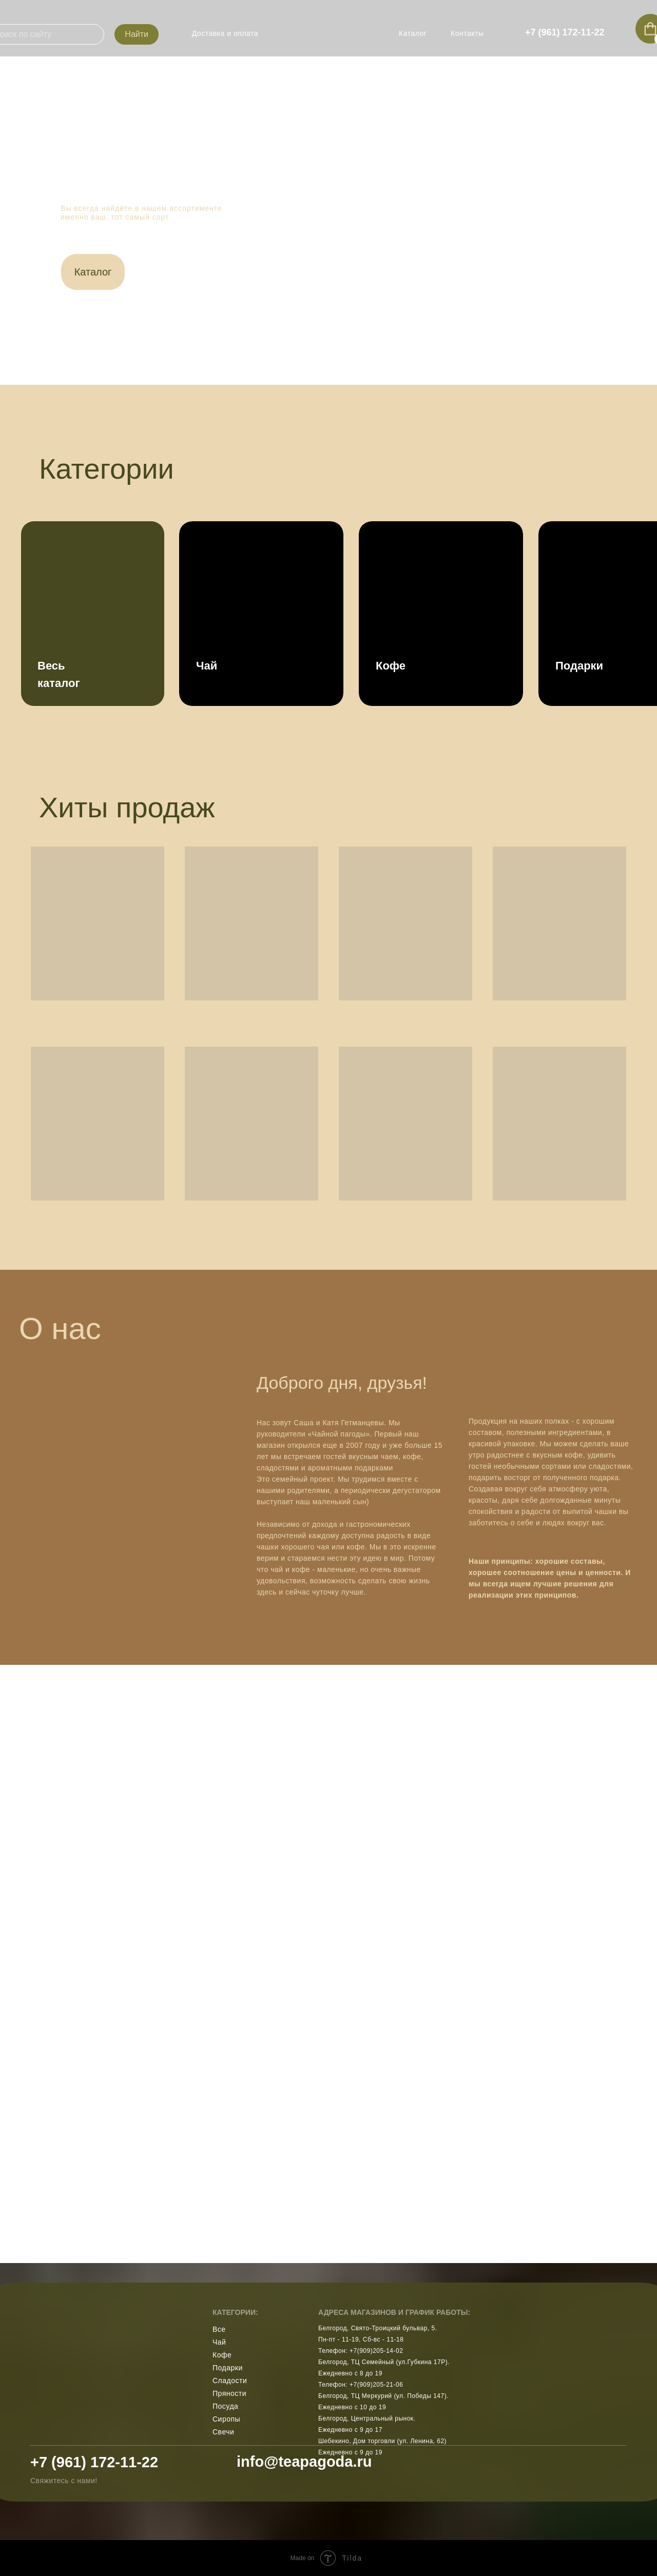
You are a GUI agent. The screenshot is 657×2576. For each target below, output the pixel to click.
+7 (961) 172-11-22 (94, 2462)
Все (219, 2329)
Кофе (221, 2355)
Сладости (229, 2380)
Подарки (227, 2368)
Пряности (229, 2393)
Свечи (223, 2432)
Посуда (225, 2406)
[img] (328, 28)
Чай (219, 2342)
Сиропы (226, 2419)
